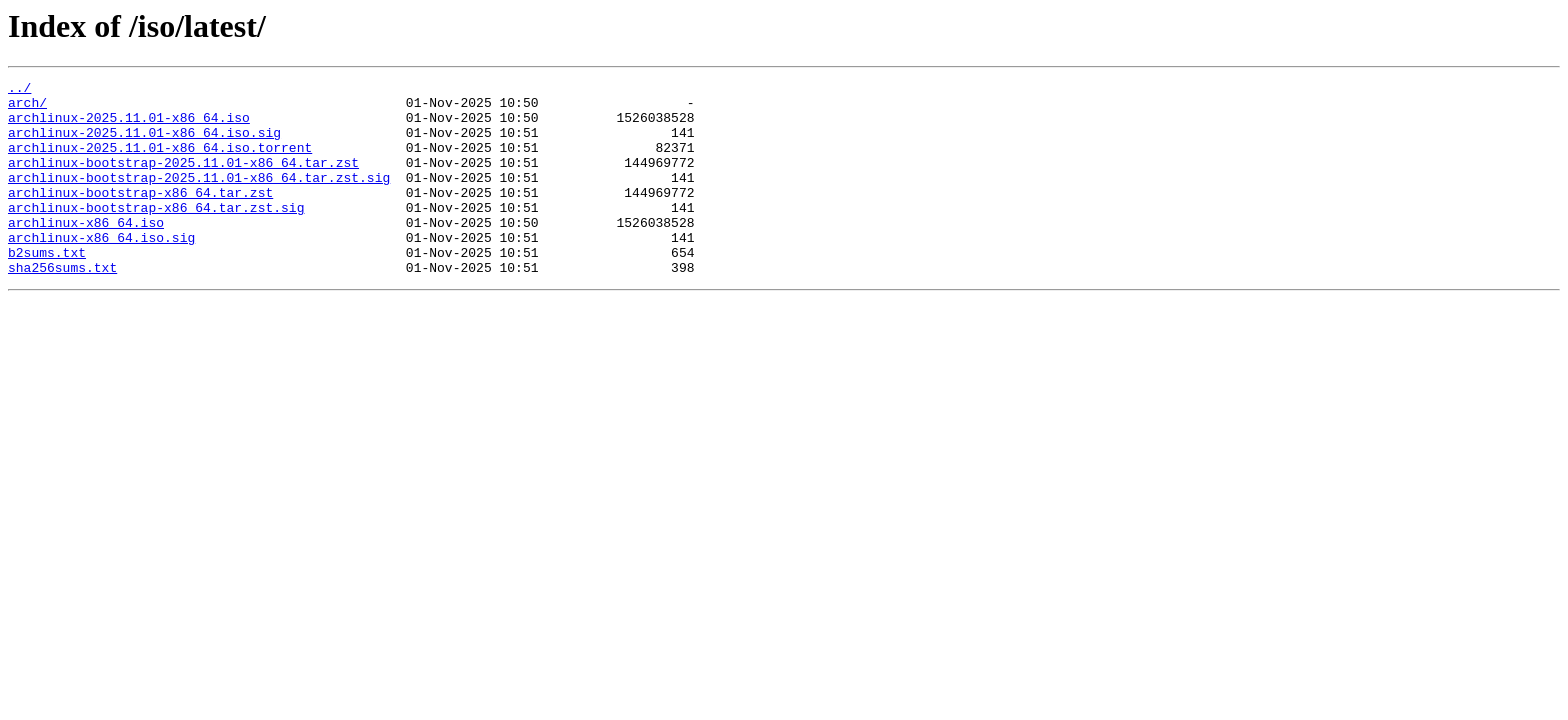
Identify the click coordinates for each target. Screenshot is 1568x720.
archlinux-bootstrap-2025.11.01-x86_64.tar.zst (183, 180)
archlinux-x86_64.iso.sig (101, 270)
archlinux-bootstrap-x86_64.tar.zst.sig (156, 234)
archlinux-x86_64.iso (86, 252)
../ (19, 90)
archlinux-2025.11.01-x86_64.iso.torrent (160, 162)
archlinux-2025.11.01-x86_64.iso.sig (144, 144)
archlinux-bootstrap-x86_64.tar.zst (140, 216)
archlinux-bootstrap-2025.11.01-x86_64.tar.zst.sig (199, 198)
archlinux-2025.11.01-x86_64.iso (129, 126)
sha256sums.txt (62, 306)
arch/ (27, 108)
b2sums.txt (47, 288)
